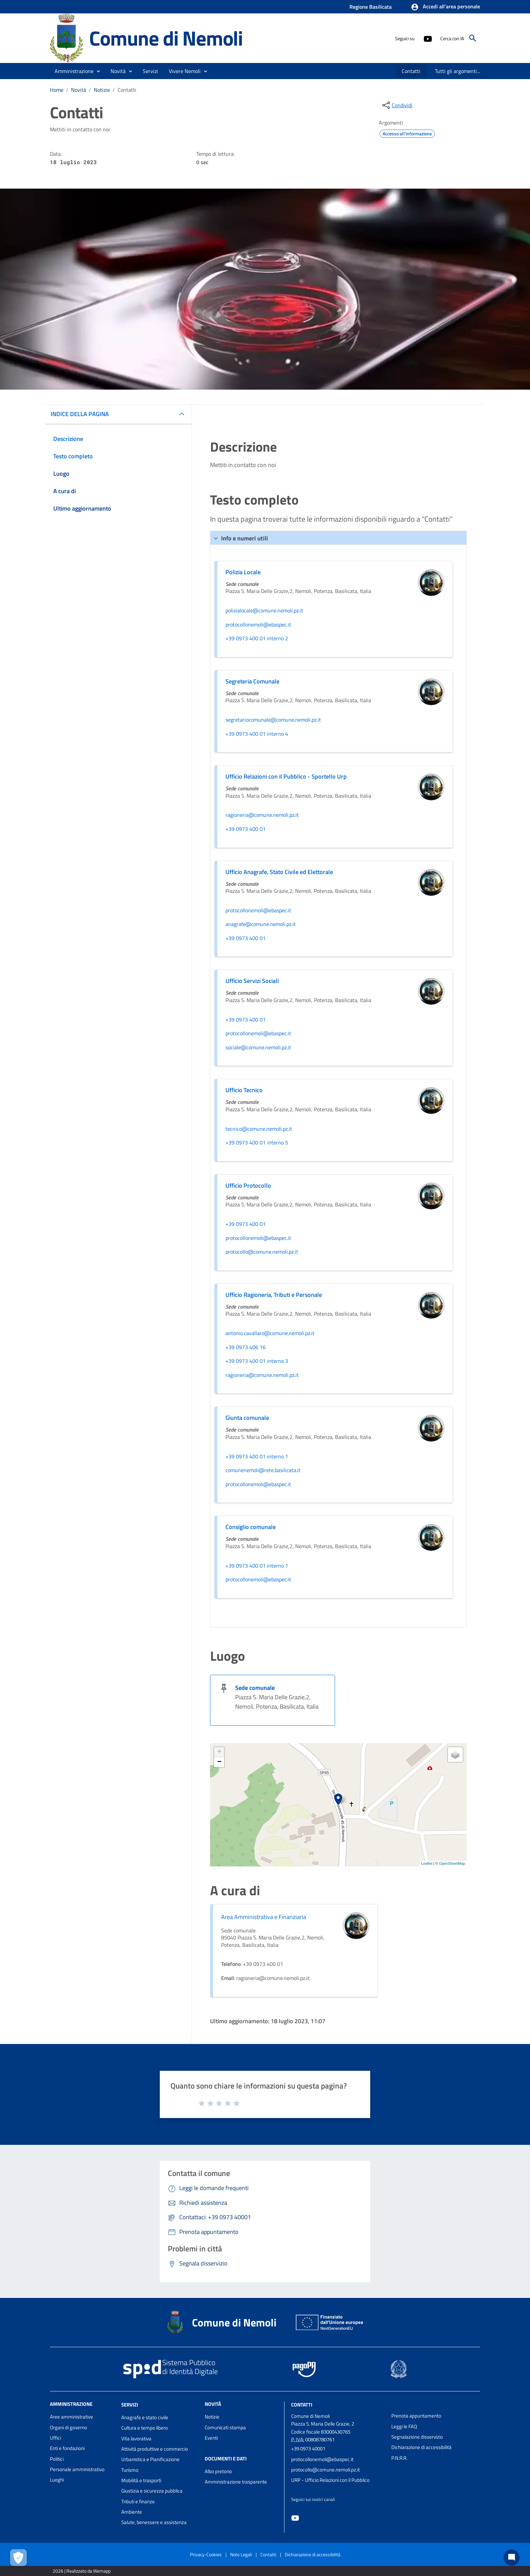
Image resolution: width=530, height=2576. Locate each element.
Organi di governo (68, 2427)
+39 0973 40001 (308, 2448)
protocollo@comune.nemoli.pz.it (261, 1252)
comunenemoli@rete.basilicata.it (263, 1470)
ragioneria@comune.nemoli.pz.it (262, 815)
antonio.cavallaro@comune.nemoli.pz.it (270, 1333)
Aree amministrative (71, 2417)
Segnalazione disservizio (417, 2437)
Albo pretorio (218, 2471)
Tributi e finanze (138, 2501)
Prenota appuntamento (416, 2416)
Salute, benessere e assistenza (154, 2522)
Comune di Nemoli (166, 38)
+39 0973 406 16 (245, 1347)
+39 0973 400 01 (245, 829)
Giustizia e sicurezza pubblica (152, 2491)
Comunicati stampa (225, 2427)
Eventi (211, 2438)
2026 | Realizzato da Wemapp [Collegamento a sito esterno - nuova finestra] (82, 2570)
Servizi (129, 2404)
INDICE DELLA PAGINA (80, 413)
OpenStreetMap (452, 1863)
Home (56, 90)
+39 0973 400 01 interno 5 (256, 1142)
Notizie (102, 90)
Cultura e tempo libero (144, 2428)
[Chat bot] (511, 2557)
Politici (57, 2459)
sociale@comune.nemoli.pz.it (258, 1047)
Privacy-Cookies (206, 2554)
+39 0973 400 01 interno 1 (256, 1456)
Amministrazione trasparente (236, 2482)
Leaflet (426, 1863)
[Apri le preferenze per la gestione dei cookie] (18, 2557)
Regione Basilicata (370, 7)
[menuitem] (411, 71)
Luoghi (57, 2480)
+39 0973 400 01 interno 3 (256, 1361)
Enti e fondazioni (67, 2448)
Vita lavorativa (136, 2438)
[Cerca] (472, 38)
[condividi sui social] (397, 105)
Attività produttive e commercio (154, 2449)
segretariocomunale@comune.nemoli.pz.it (273, 720)
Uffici (55, 2438)
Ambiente (131, 2512)
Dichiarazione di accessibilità (421, 2447)
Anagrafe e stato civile (144, 2417)
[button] (445, 7)
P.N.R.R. (399, 2458)
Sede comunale (255, 1687)
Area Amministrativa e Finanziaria (263, 1916)
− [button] (219, 1762)
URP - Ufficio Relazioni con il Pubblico (330, 2480)
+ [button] (219, 1752)
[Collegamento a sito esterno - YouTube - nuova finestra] (427, 38)
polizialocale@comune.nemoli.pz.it (264, 610)
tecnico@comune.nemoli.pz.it (258, 1129)
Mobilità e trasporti (141, 2480)
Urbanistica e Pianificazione (150, 2459)
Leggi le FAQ (404, 2426)
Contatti (127, 90)
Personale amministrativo (77, 2469)
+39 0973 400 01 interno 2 (256, 638)
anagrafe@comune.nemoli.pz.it (260, 924)
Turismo (129, 2470)
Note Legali (241, 2554)
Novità (78, 90)
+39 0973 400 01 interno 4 (256, 734)
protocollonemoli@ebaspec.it (258, 625)
